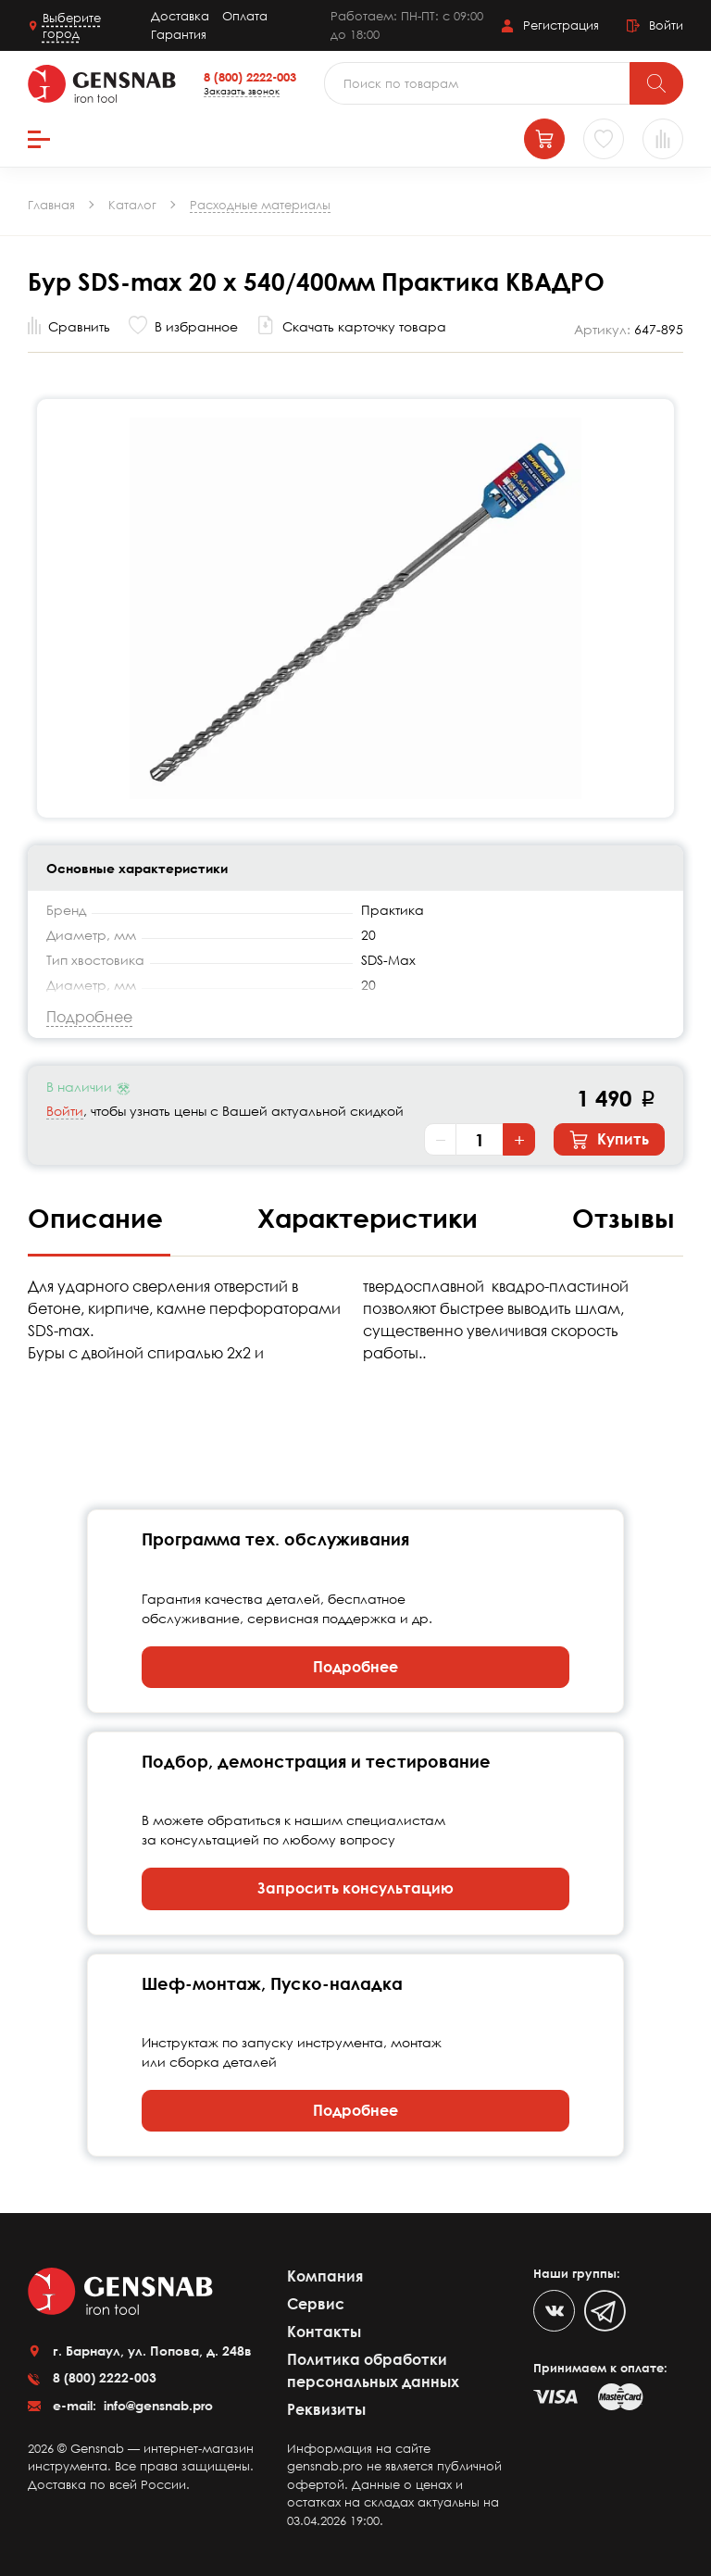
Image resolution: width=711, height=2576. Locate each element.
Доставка (180, 15)
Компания (325, 2276)
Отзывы (623, 1217)
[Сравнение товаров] (662, 139)
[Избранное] (603, 139)
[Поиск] (656, 83)
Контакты (324, 2331)
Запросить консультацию (355, 1888)
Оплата (245, 15)
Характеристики (371, 1217)
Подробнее (355, 1666)
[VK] (554, 2311)
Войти (64, 1111)
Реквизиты (326, 2409)
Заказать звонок (242, 90)
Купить (609, 1140)
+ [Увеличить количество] (519, 1140)
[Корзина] (544, 139)
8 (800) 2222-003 (250, 76)
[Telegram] (605, 2311)
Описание (99, 1217)
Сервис (315, 2304)
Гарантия (178, 34)
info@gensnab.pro (156, 2405)
